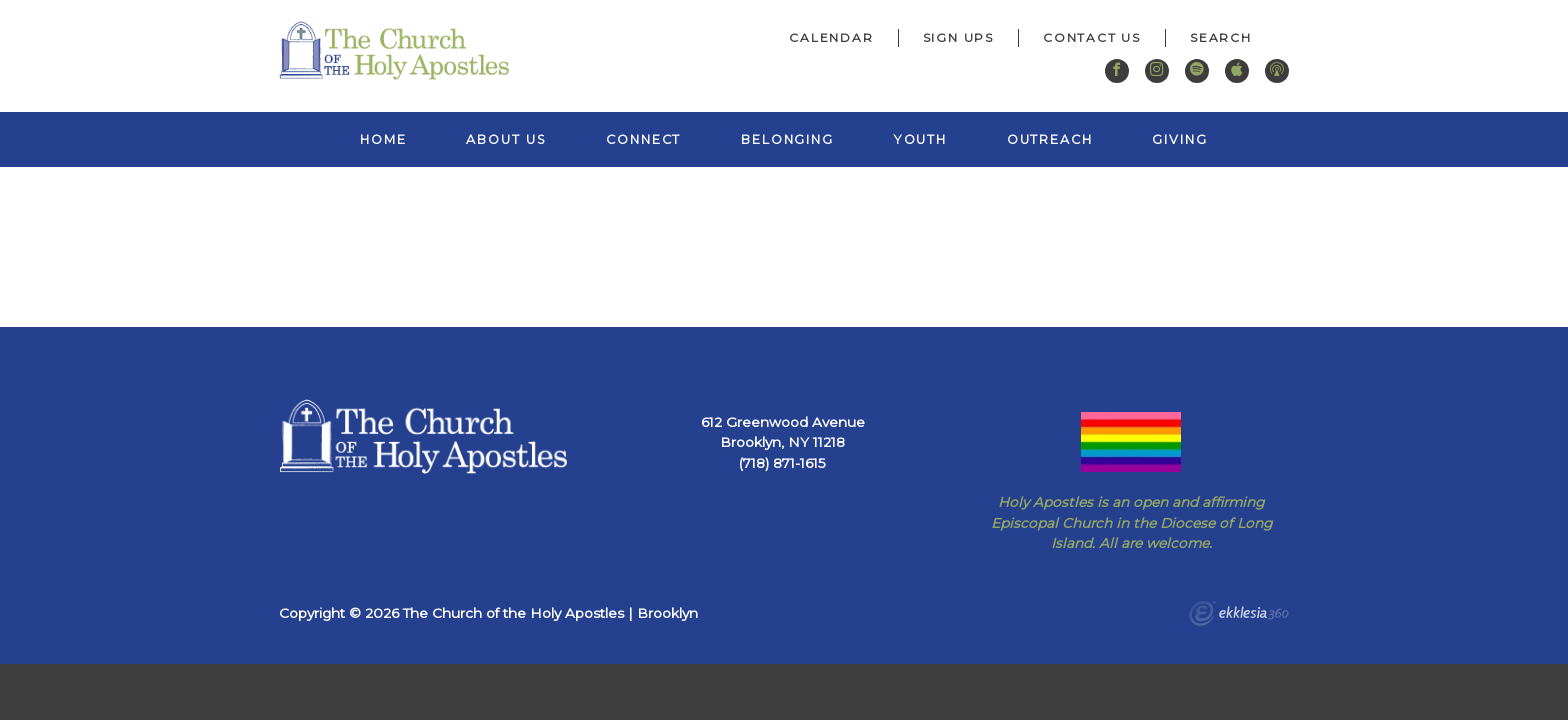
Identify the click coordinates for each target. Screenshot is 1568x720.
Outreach (1050, 139)
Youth (920, 139)
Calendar (831, 37)
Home (383, 139)
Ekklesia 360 (1239, 616)
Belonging (787, 139)
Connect (643, 139)
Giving (1179, 139)
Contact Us (1092, 37)
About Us (506, 139)
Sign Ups (958, 37)
